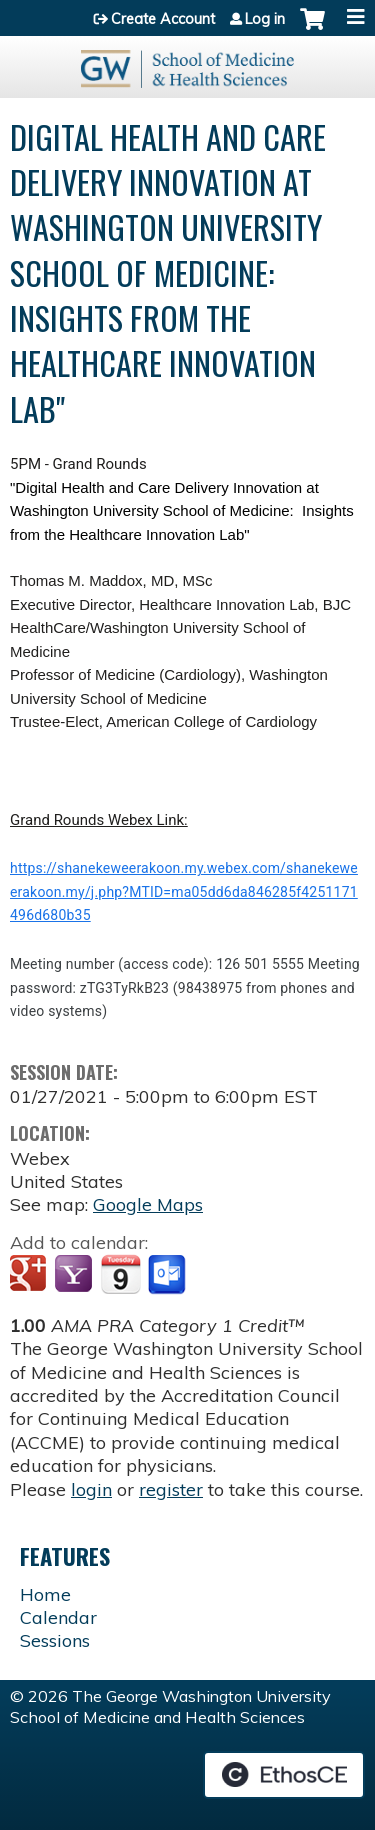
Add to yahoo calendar (75, 1275)
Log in (265, 19)
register (171, 1489)
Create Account (163, 19)
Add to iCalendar (120, 1274)
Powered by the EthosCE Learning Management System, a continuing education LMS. (284, 1775)
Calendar (58, 1617)
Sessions (55, 1640)
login (91, 1489)
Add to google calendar (30, 1275)
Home (45, 1594)
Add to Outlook (168, 1275)
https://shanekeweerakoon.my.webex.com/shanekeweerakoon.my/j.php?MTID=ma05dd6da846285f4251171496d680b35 (184, 891)
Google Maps (148, 1204)
